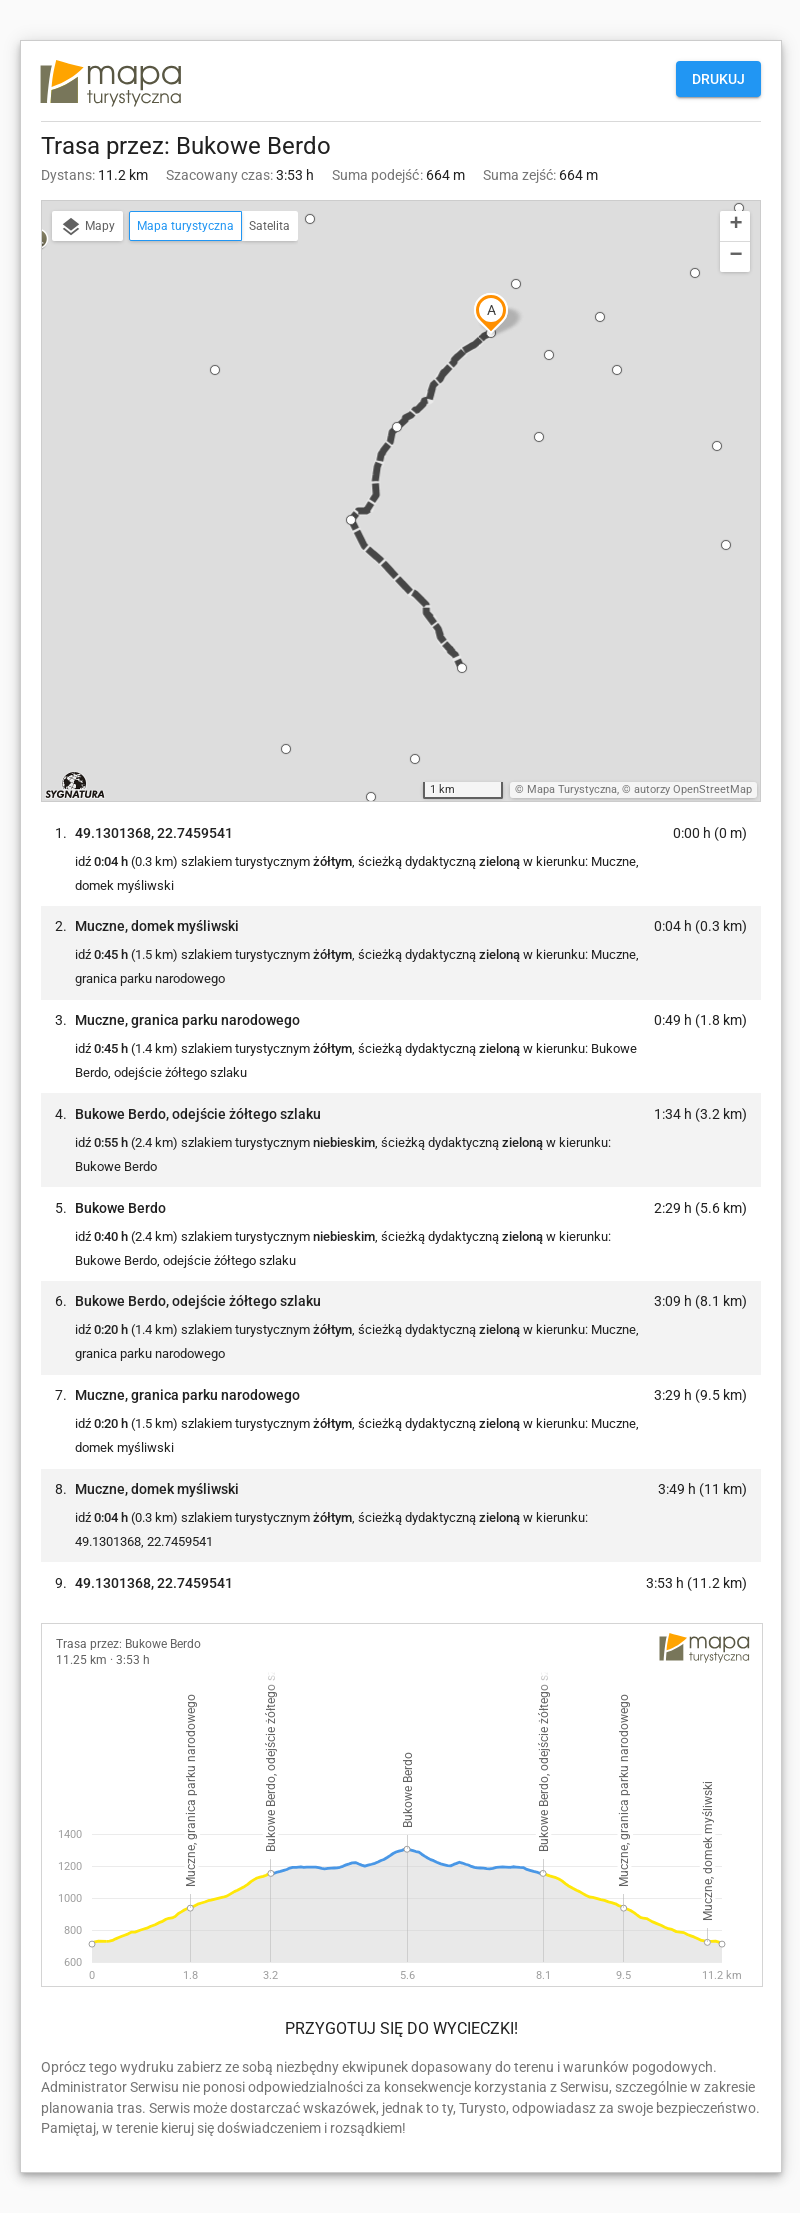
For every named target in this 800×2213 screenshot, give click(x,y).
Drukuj (718, 79)
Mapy (87, 227)
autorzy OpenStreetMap (693, 789)
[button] (215, 370)
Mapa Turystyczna (572, 789)
